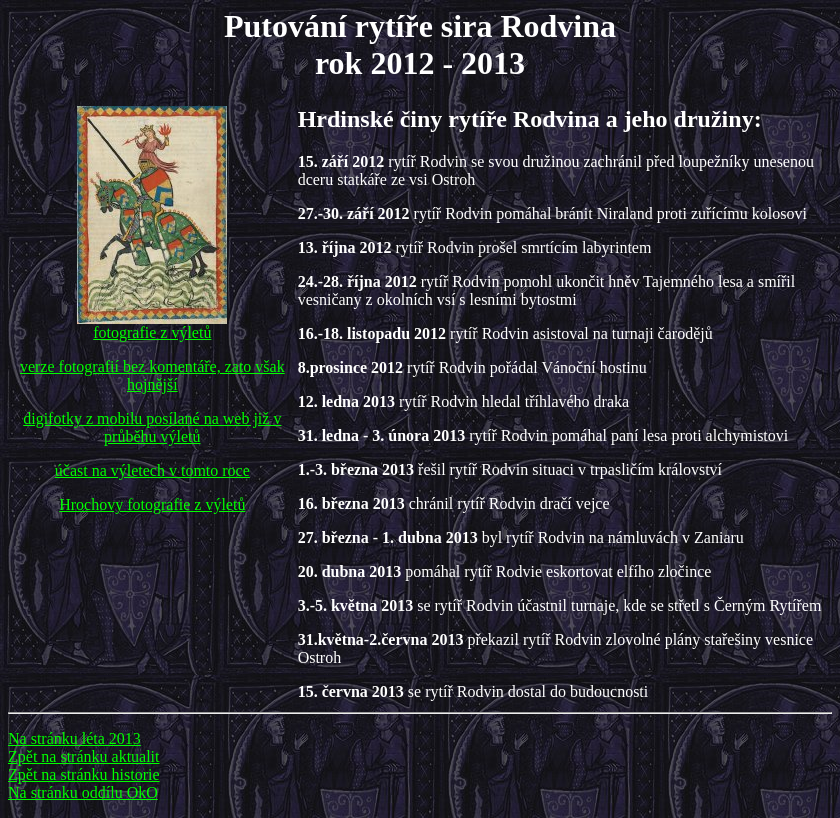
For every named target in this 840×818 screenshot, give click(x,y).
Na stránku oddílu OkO (83, 792)
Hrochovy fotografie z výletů (152, 504)
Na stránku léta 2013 (74, 738)
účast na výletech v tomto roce (152, 470)
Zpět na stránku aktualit (84, 756)
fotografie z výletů (152, 325)
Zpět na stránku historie (84, 774)
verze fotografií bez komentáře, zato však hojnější (152, 375)
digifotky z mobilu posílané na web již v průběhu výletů (152, 427)
